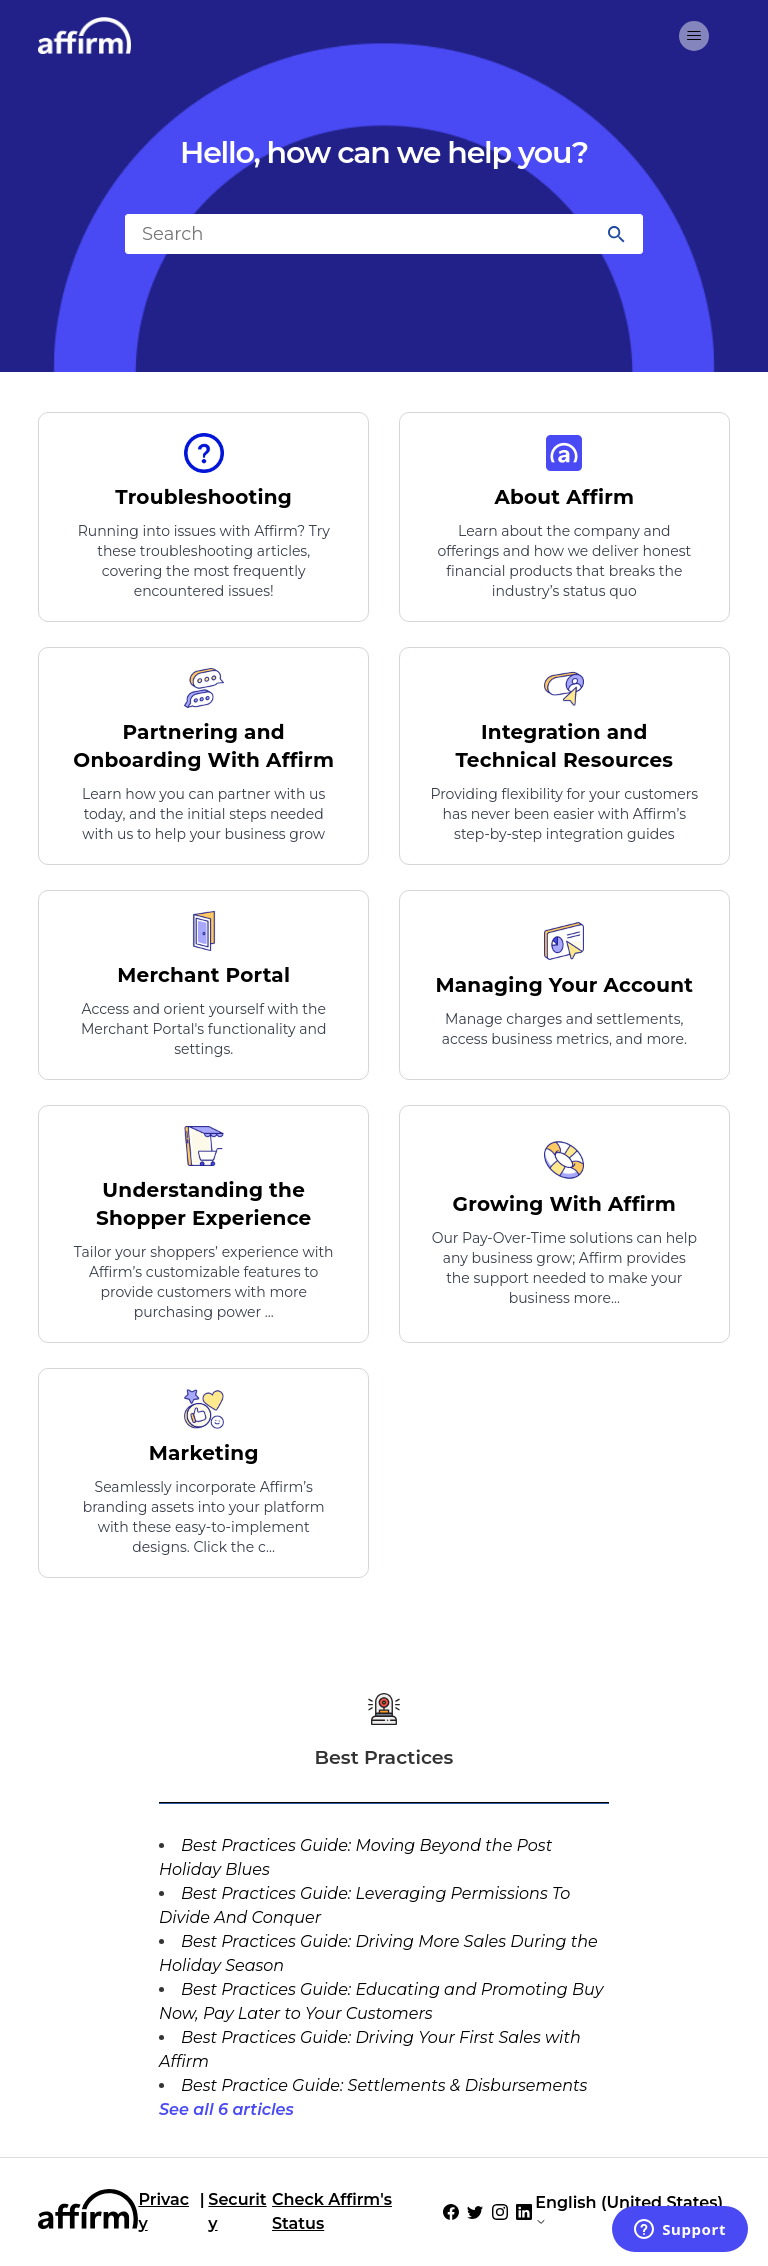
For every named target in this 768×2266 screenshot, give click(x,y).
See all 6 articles (226, 2109)
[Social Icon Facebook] (451, 2212)
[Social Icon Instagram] (500, 2212)
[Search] (384, 234)
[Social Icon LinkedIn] (524, 2212)
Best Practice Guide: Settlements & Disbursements (384, 2085)
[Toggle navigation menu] (694, 36)
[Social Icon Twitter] (475, 2212)
